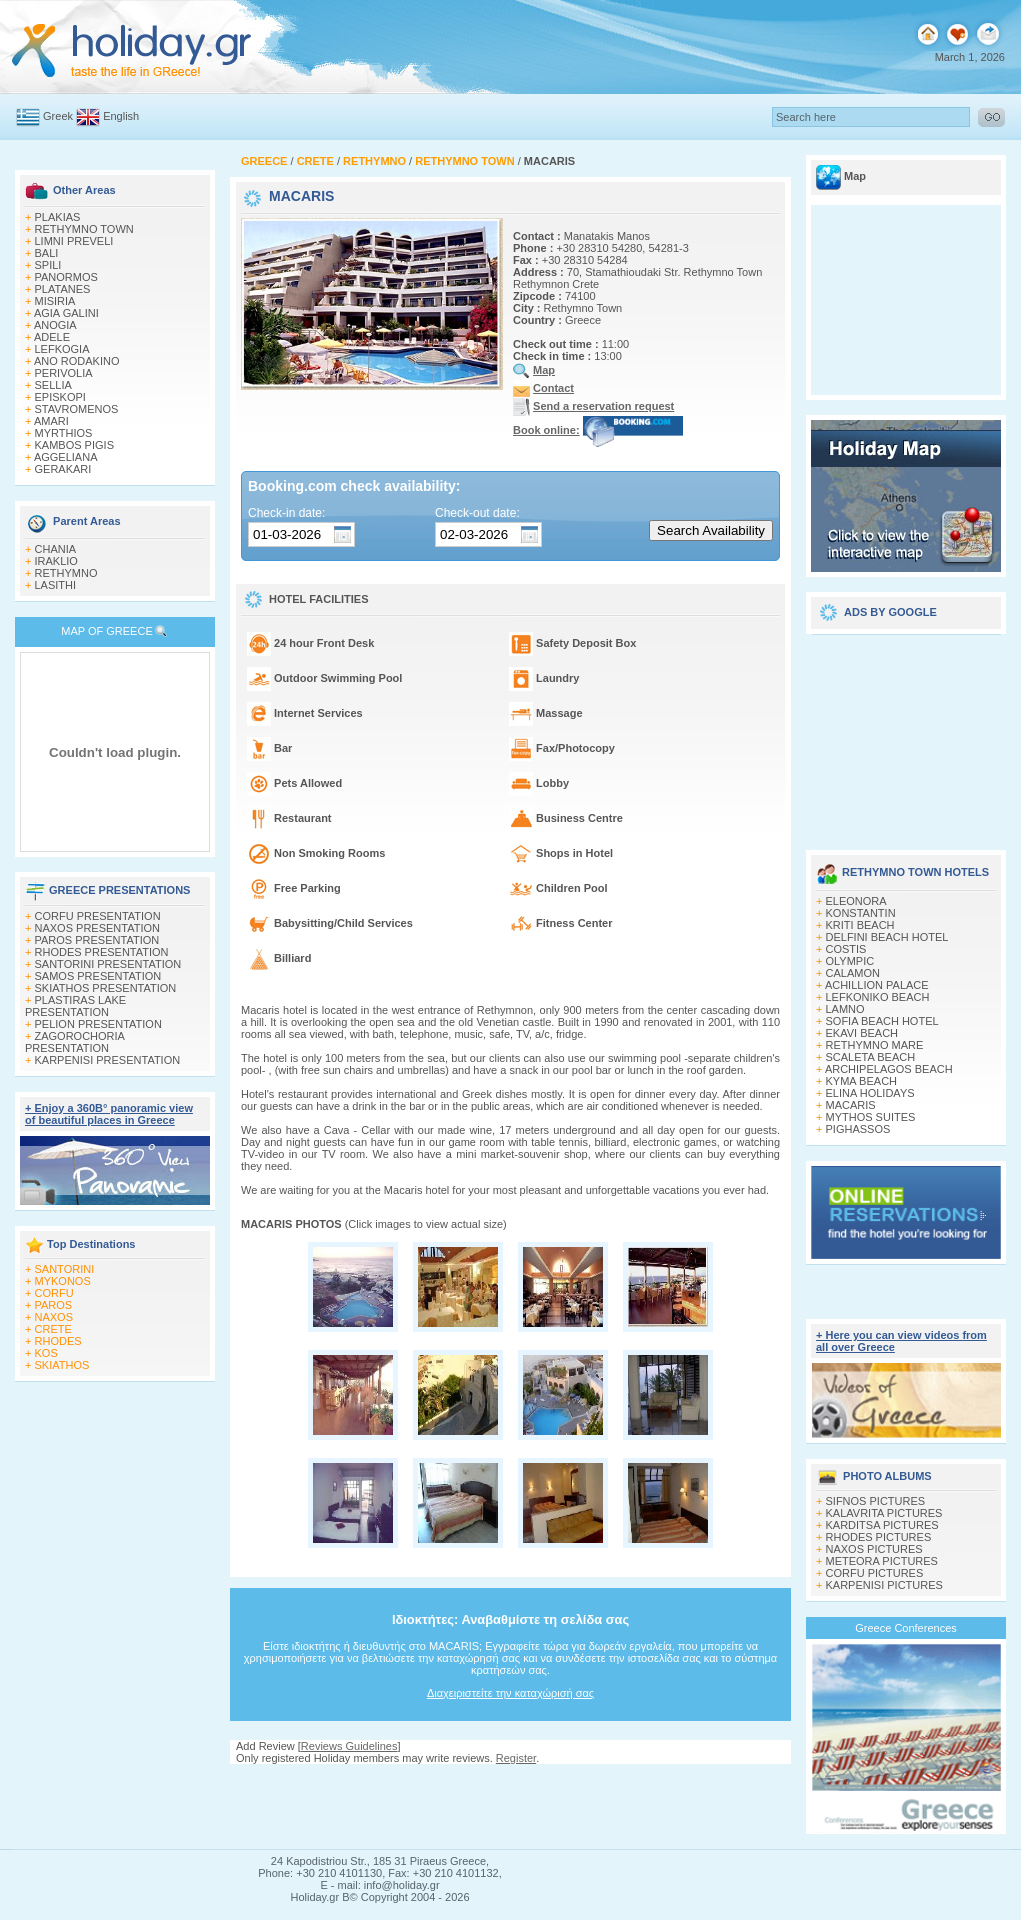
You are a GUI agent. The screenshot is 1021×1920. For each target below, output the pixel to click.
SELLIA (53, 385)
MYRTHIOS (64, 433)
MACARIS (851, 1105)
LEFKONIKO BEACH (878, 997)
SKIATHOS (62, 1365)
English (121, 116)
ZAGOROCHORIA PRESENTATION (74, 1042)
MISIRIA (55, 301)
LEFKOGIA (62, 349)
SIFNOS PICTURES (876, 1501)
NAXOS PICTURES (874, 1549)
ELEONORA (856, 901)
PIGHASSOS (858, 1129)
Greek (58, 116)
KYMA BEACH (862, 1081)
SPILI (48, 265)
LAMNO (845, 1009)
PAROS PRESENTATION (97, 940)
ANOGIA (55, 325)
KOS (46, 1353)
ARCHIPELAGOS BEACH (889, 1069)
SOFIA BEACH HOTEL (882, 1021)
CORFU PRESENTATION (98, 916)
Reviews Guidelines (349, 1746)
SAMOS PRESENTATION (98, 976)
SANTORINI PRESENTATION (108, 964)
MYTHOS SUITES (871, 1117)
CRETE (53, 1329)
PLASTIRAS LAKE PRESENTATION (75, 1006)
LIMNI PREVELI (74, 241)
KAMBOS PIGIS (74, 445)
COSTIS (846, 949)
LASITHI (56, 585)
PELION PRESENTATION (98, 1024)
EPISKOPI (60, 397)
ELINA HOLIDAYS (870, 1093)
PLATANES (63, 289)
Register (516, 1758)
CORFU (54, 1293)
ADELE (52, 337)
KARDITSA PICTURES (882, 1525)
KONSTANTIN (861, 913)
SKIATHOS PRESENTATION (106, 988)
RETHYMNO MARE (875, 1045)
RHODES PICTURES (879, 1537)
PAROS (54, 1305)
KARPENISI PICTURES (884, 1585)
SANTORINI (65, 1269)
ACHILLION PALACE (877, 985)
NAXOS (54, 1317)
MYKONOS (63, 1281)
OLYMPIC (850, 961)
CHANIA (56, 549)
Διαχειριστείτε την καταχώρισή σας (510, 1693)
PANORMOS (66, 277)
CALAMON (853, 973)
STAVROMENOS (77, 409)
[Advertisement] (906, 735)
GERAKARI (63, 469)
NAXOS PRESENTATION (98, 928)
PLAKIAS (58, 217)
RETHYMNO (66, 573)
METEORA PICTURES (882, 1561)
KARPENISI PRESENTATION (108, 1060)
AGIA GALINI (66, 313)
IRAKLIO (56, 561)
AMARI (51, 421)
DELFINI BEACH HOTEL (887, 937)
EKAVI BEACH (862, 1033)
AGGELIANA (66, 457)
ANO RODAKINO (77, 361)
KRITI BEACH (860, 925)
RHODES (58, 1341)
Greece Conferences (906, 1628)
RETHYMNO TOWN (84, 229)
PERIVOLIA (64, 373)
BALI (47, 253)
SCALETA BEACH (871, 1057)
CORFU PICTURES (875, 1573)
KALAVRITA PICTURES (884, 1513)
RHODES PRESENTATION (102, 952)
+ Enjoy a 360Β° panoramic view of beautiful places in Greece (109, 1114)
